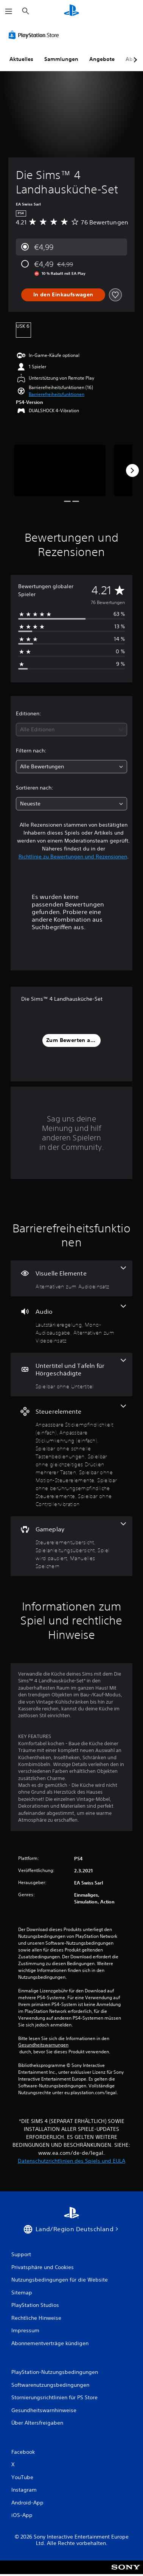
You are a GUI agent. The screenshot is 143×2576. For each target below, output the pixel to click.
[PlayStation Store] (35, 35)
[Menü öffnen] (8, 11)
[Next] (132, 470)
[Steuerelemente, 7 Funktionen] (71, 1456)
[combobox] (71, 729)
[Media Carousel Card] (60, 470)
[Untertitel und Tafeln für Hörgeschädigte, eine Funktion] (71, 1374)
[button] (56, 394)
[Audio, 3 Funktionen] (71, 1324)
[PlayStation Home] (71, 11)
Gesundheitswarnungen (43, 2045)
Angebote (102, 59)
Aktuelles (21, 59)
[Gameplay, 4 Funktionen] (71, 1546)
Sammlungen (61, 59)
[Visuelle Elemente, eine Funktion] (71, 1278)
